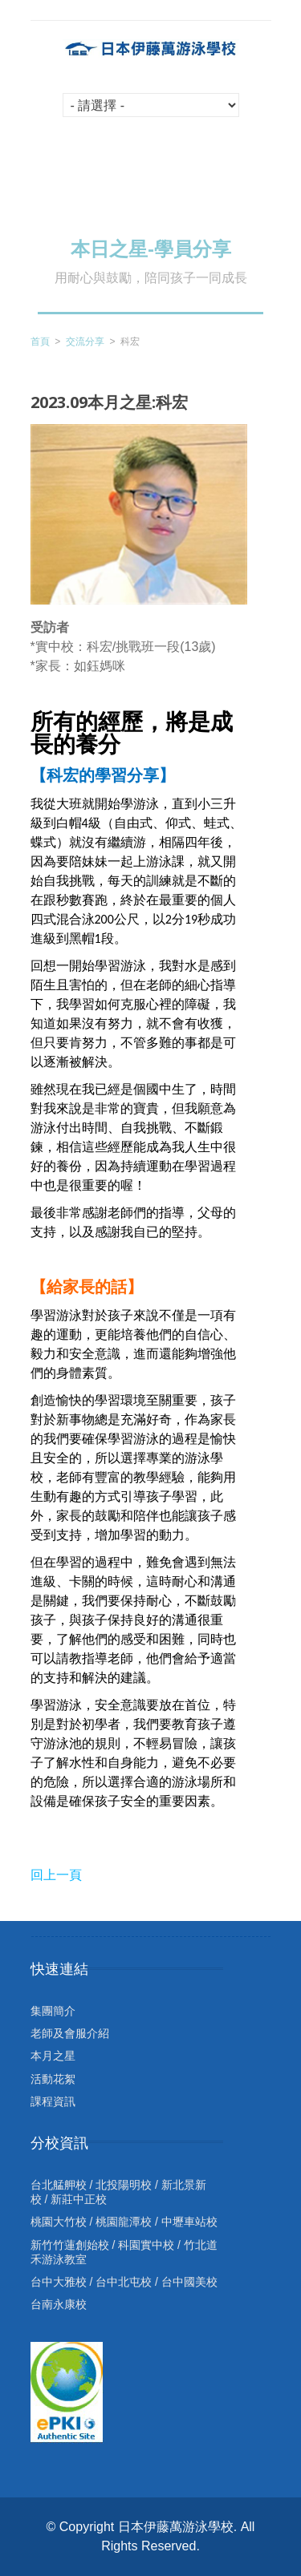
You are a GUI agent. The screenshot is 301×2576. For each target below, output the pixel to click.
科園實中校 (146, 2244)
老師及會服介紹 (70, 2033)
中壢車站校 (189, 2221)
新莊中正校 (79, 2199)
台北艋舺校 (59, 2184)
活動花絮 (53, 2079)
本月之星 (53, 2055)
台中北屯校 (124, 2281)
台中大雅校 (59, 2281)
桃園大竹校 (59, 2221)
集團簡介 (53, 2010)
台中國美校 (189, 2281)
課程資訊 (53, 2101)
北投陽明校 (124, 2184)
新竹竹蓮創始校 (70, 2244)
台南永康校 (59, 2304)
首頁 (40, 341)
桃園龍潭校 (124, 2221)
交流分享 (85, 341)
